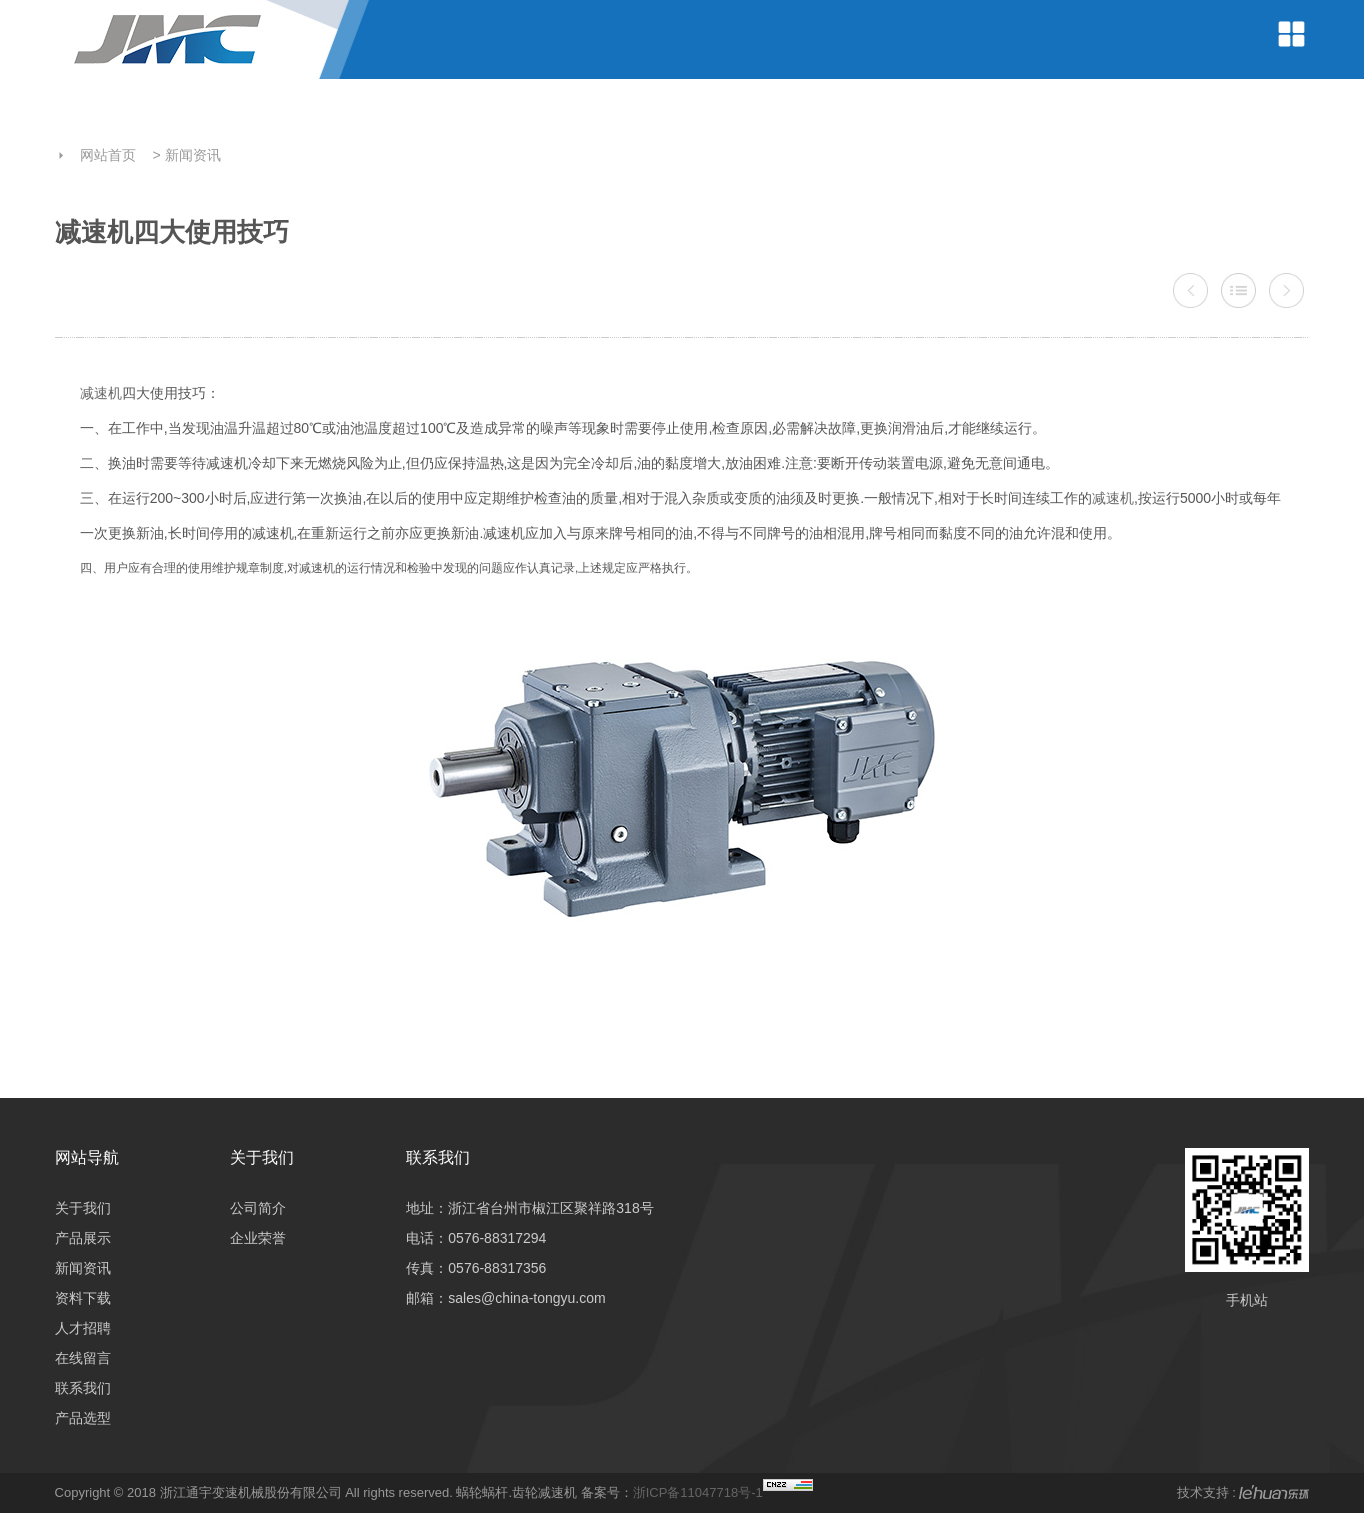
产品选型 (83, 1418)
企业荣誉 (258, 1238)
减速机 (101, 393)
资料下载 (83, 1298)
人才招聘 (83, 1328)
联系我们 (83, 1388)
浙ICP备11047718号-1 (698, 1492)
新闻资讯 (193, 155)
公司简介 (258, 1208)
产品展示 (83, 1238)
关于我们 (83, 1208)
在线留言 (83, 1358)
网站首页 (108, 155)
